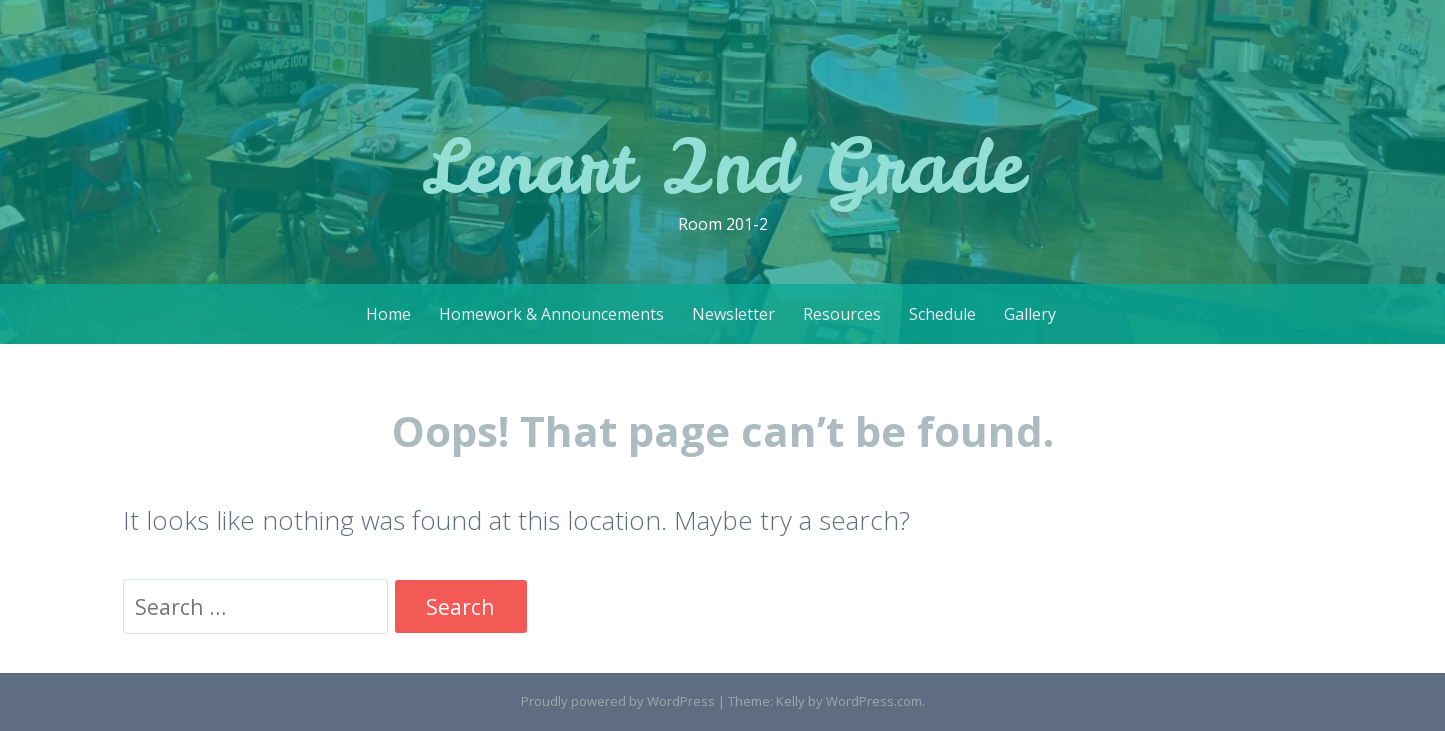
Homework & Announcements (551, 314)
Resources (842, 314)
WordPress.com (874, 701)
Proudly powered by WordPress (618, 701)
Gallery (1030, 314)
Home (388, 314)
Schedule (942, 314)
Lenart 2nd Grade (722, 165)
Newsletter (733, 314)
